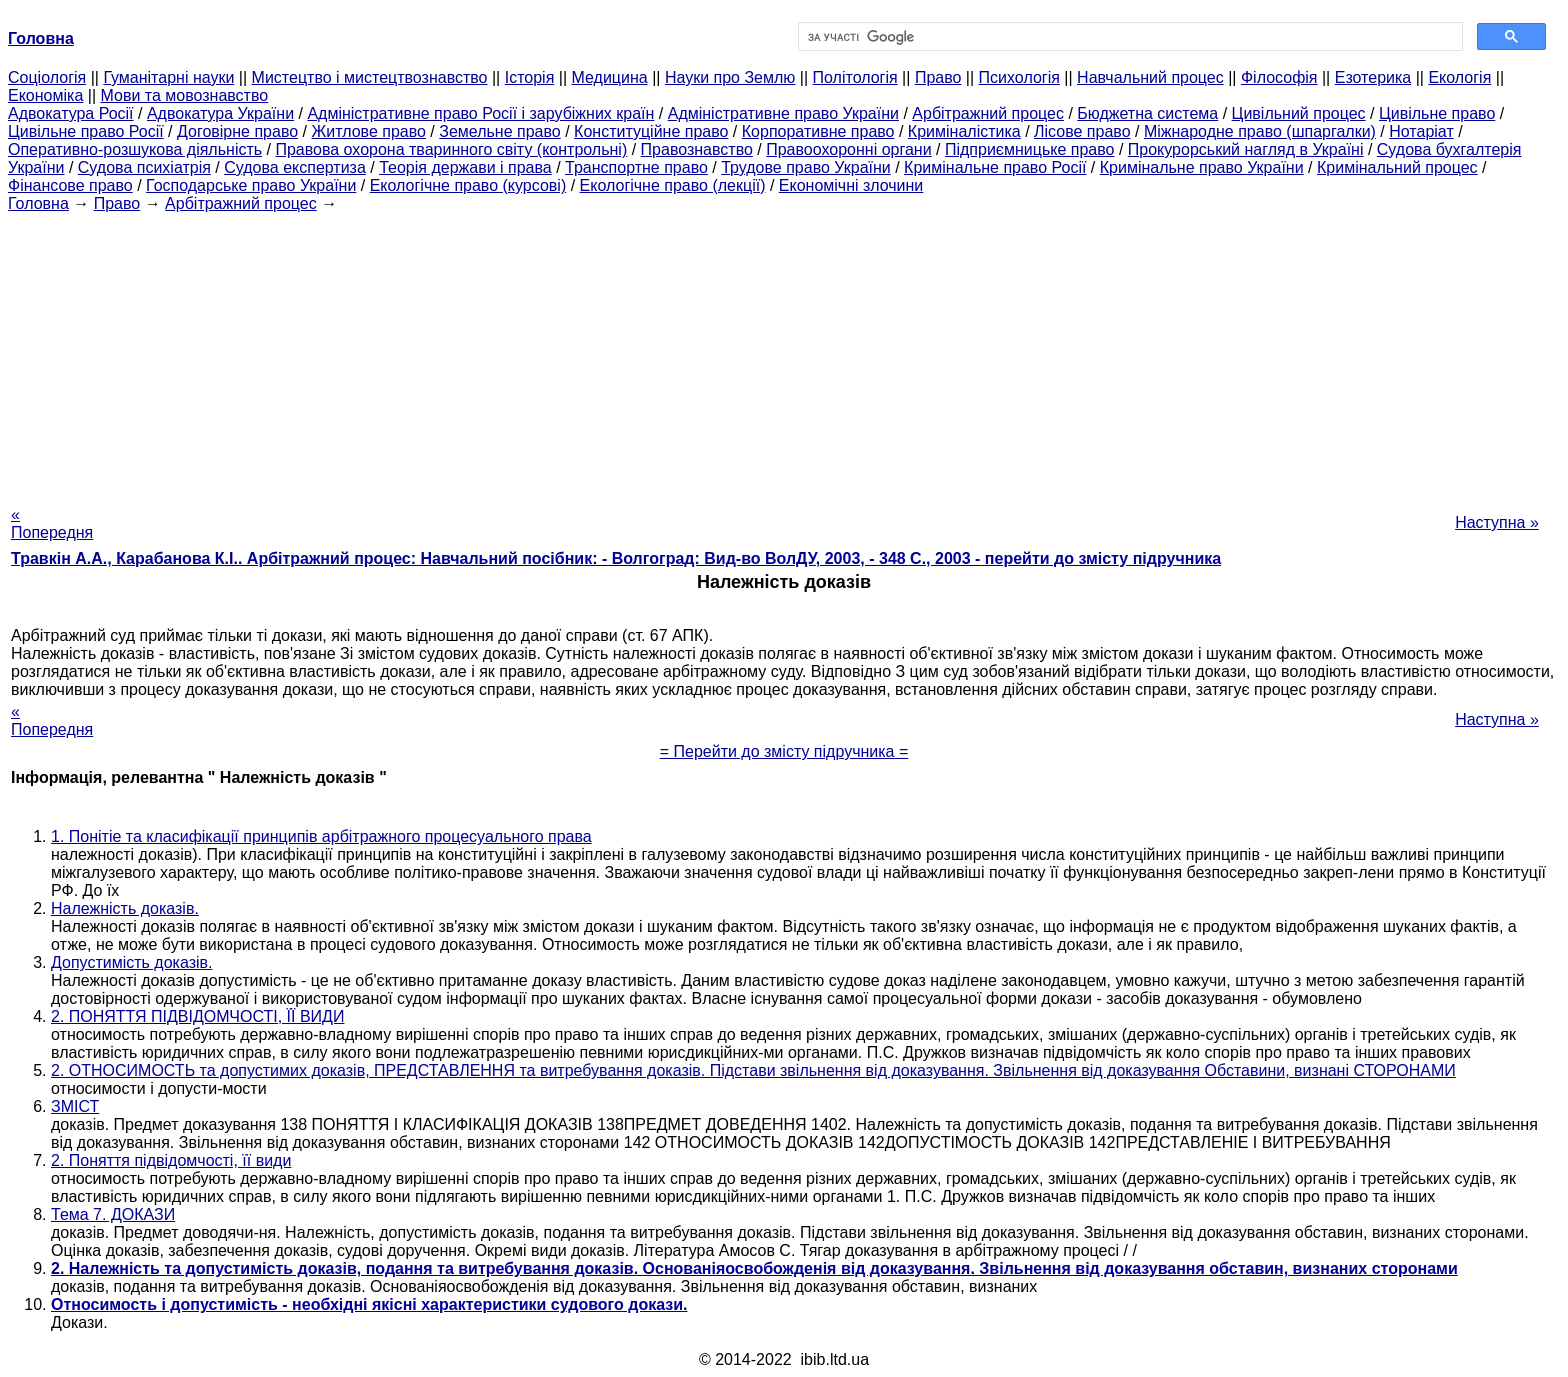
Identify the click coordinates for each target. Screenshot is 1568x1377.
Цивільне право (1437, 113)
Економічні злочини (851, 185)
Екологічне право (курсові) (468, 185)
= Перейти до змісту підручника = (784, 751)
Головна (38, 203)
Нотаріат (1421, 131)
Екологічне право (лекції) (673, 185)
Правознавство (697, 149)
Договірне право (237, 131)
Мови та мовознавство (185, 95)
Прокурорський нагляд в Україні (1246, 149)
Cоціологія (47, 77)
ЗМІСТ (75, 1106)
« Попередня (52, 523)
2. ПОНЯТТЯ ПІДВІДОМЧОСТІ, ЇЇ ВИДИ (197, 1016)
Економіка (45, 95)
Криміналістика (964, 131)
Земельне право (499, 131)
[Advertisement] (784, 353)
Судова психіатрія (144, 167)
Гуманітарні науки (168, 77)
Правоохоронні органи (848, 149)
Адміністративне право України (783, 113)
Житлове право (368, 131)
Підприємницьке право (1030, 149)
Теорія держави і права (465, 167)
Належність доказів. (125, 908)
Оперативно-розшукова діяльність (135, 149)
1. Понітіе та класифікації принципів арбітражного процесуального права (321, 836)
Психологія (1019, 77)
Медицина (610, 77)
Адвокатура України (220, 113)
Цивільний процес (1299, 113)
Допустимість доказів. (131, 962)
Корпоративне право (818, 131)
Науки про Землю (730, 77)
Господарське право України (251, 185)
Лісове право (1082, 131)
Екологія (1459, 77)
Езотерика (1373, 77)
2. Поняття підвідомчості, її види (171, 1160)
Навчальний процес (1150, 77)
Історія (530, 77)
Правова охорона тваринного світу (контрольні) (451, 149)
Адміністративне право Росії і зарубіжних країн (480, 113)
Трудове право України (806, 167)
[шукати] (1128, 37)
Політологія (855, 77)
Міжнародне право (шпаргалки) (1260, 131)
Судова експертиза (295, 167)
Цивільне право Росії (86, 131)
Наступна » (1497, 522)
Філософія (1279, 77)
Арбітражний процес (988, 113)
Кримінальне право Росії (995, 167)
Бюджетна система (1147, 113)
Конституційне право (651, 131)
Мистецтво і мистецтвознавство (370, 77)
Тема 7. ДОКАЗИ (113, 1214)
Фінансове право (70, 185)
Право (938, 77)
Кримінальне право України (1202, 167)
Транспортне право (636, 167)
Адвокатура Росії (71, 113)
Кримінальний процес (1397, 167)
